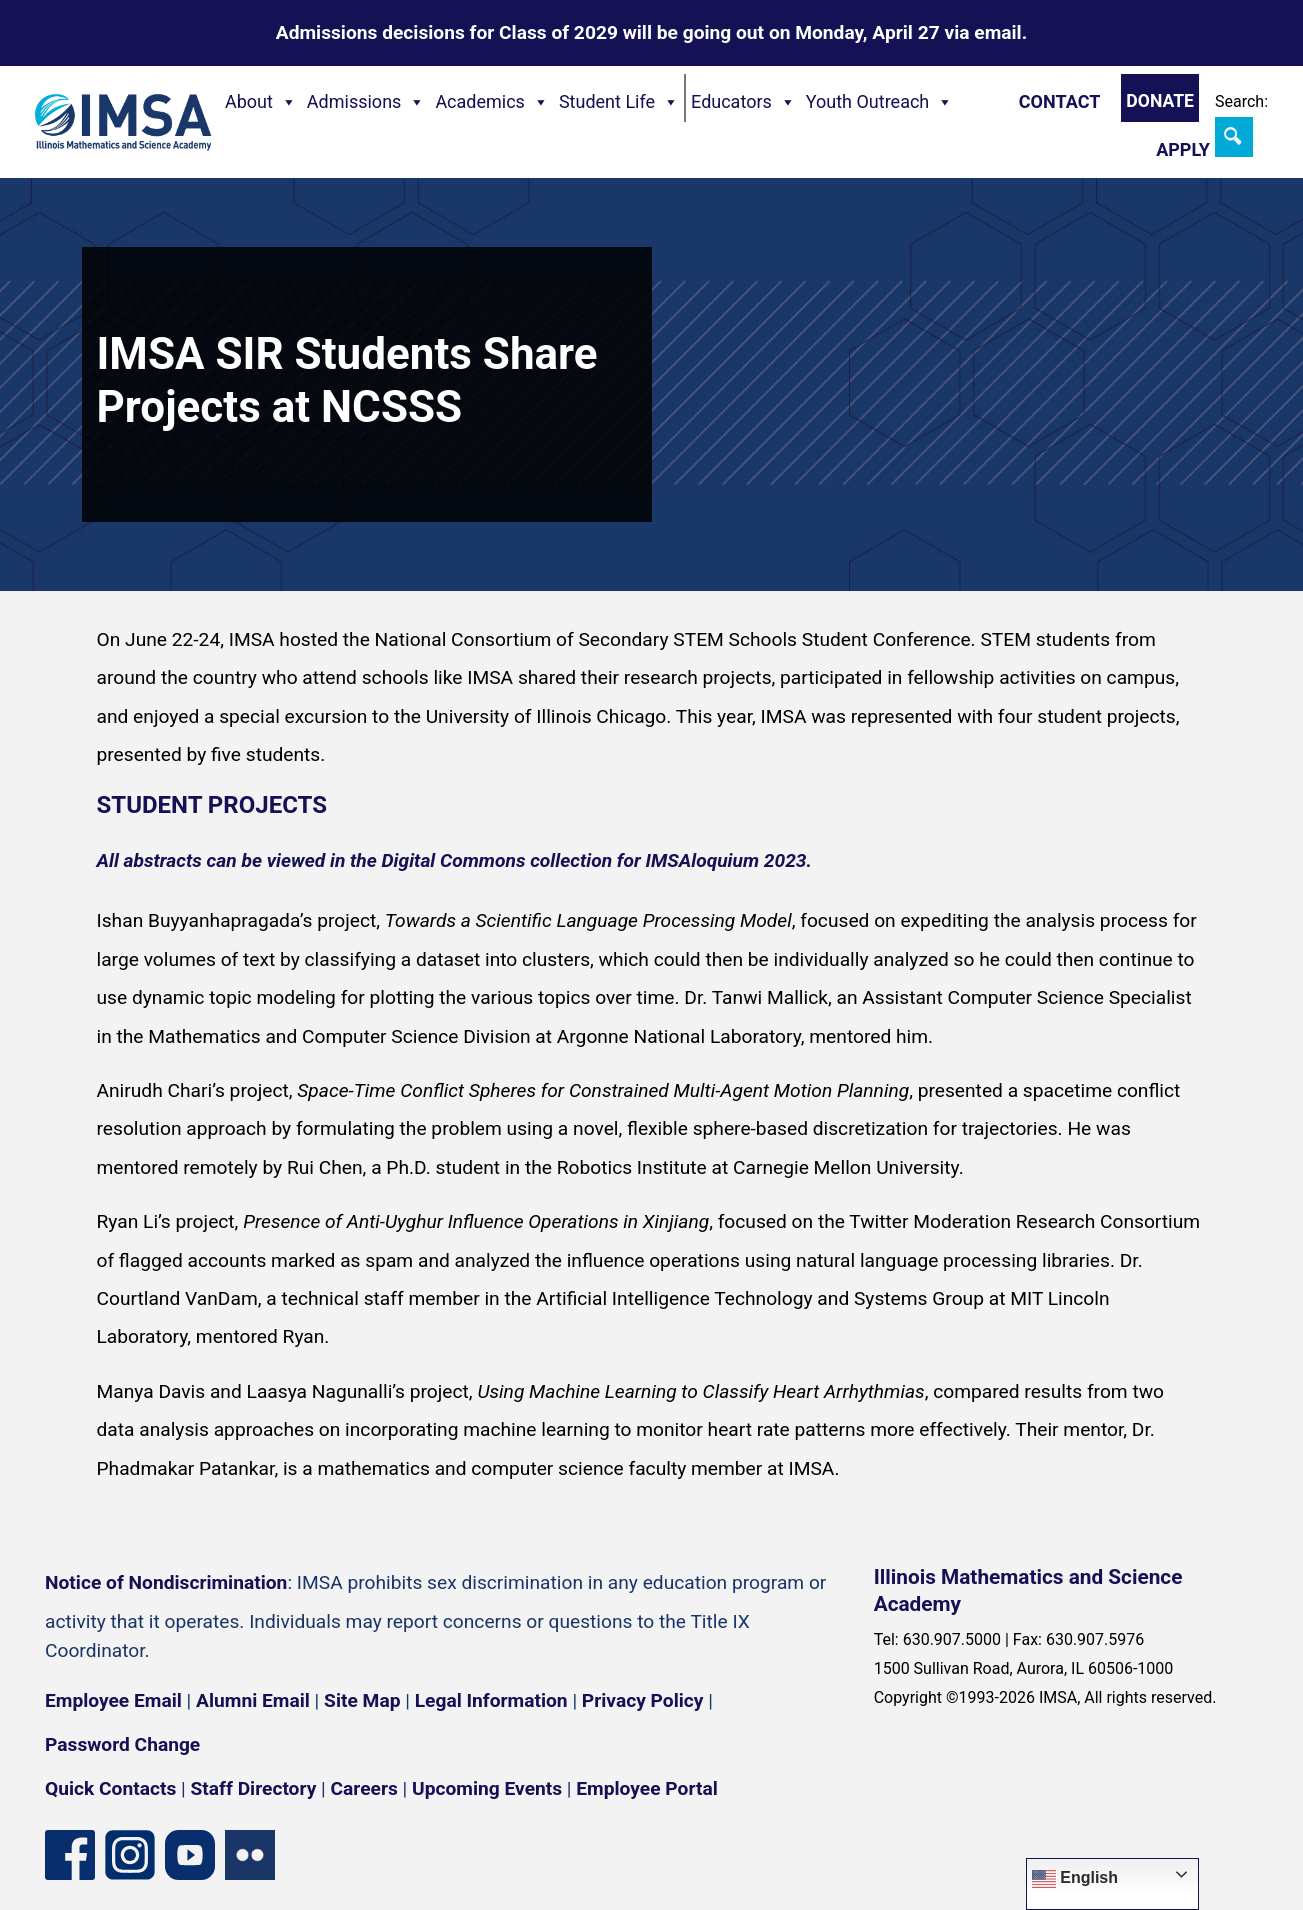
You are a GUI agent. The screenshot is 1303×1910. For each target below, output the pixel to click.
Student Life (619, 102)
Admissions (366, 102)
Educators (743, 102)
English (1075, 1879)
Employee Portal (646, 1788)
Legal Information (491, 1700)
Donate (1160, 101)
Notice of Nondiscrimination (166, 1582)
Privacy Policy (643, 1700)
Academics (492, 102)
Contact (1059, 101)
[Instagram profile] (130, 1855)
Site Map (362, 1700)
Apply (1183, 149)
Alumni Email (253, 1700)
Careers (364, 1788)
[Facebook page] (70, 1855)
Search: (1241, 101)
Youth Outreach (880, 102)
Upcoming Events (487, 1788)
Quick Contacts (110, 1788)
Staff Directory (254, 1788)
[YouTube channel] (190, 1855)
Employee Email (113, 1700)
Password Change (122, 1744)
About (261, 102)
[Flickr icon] (250, 1855)
